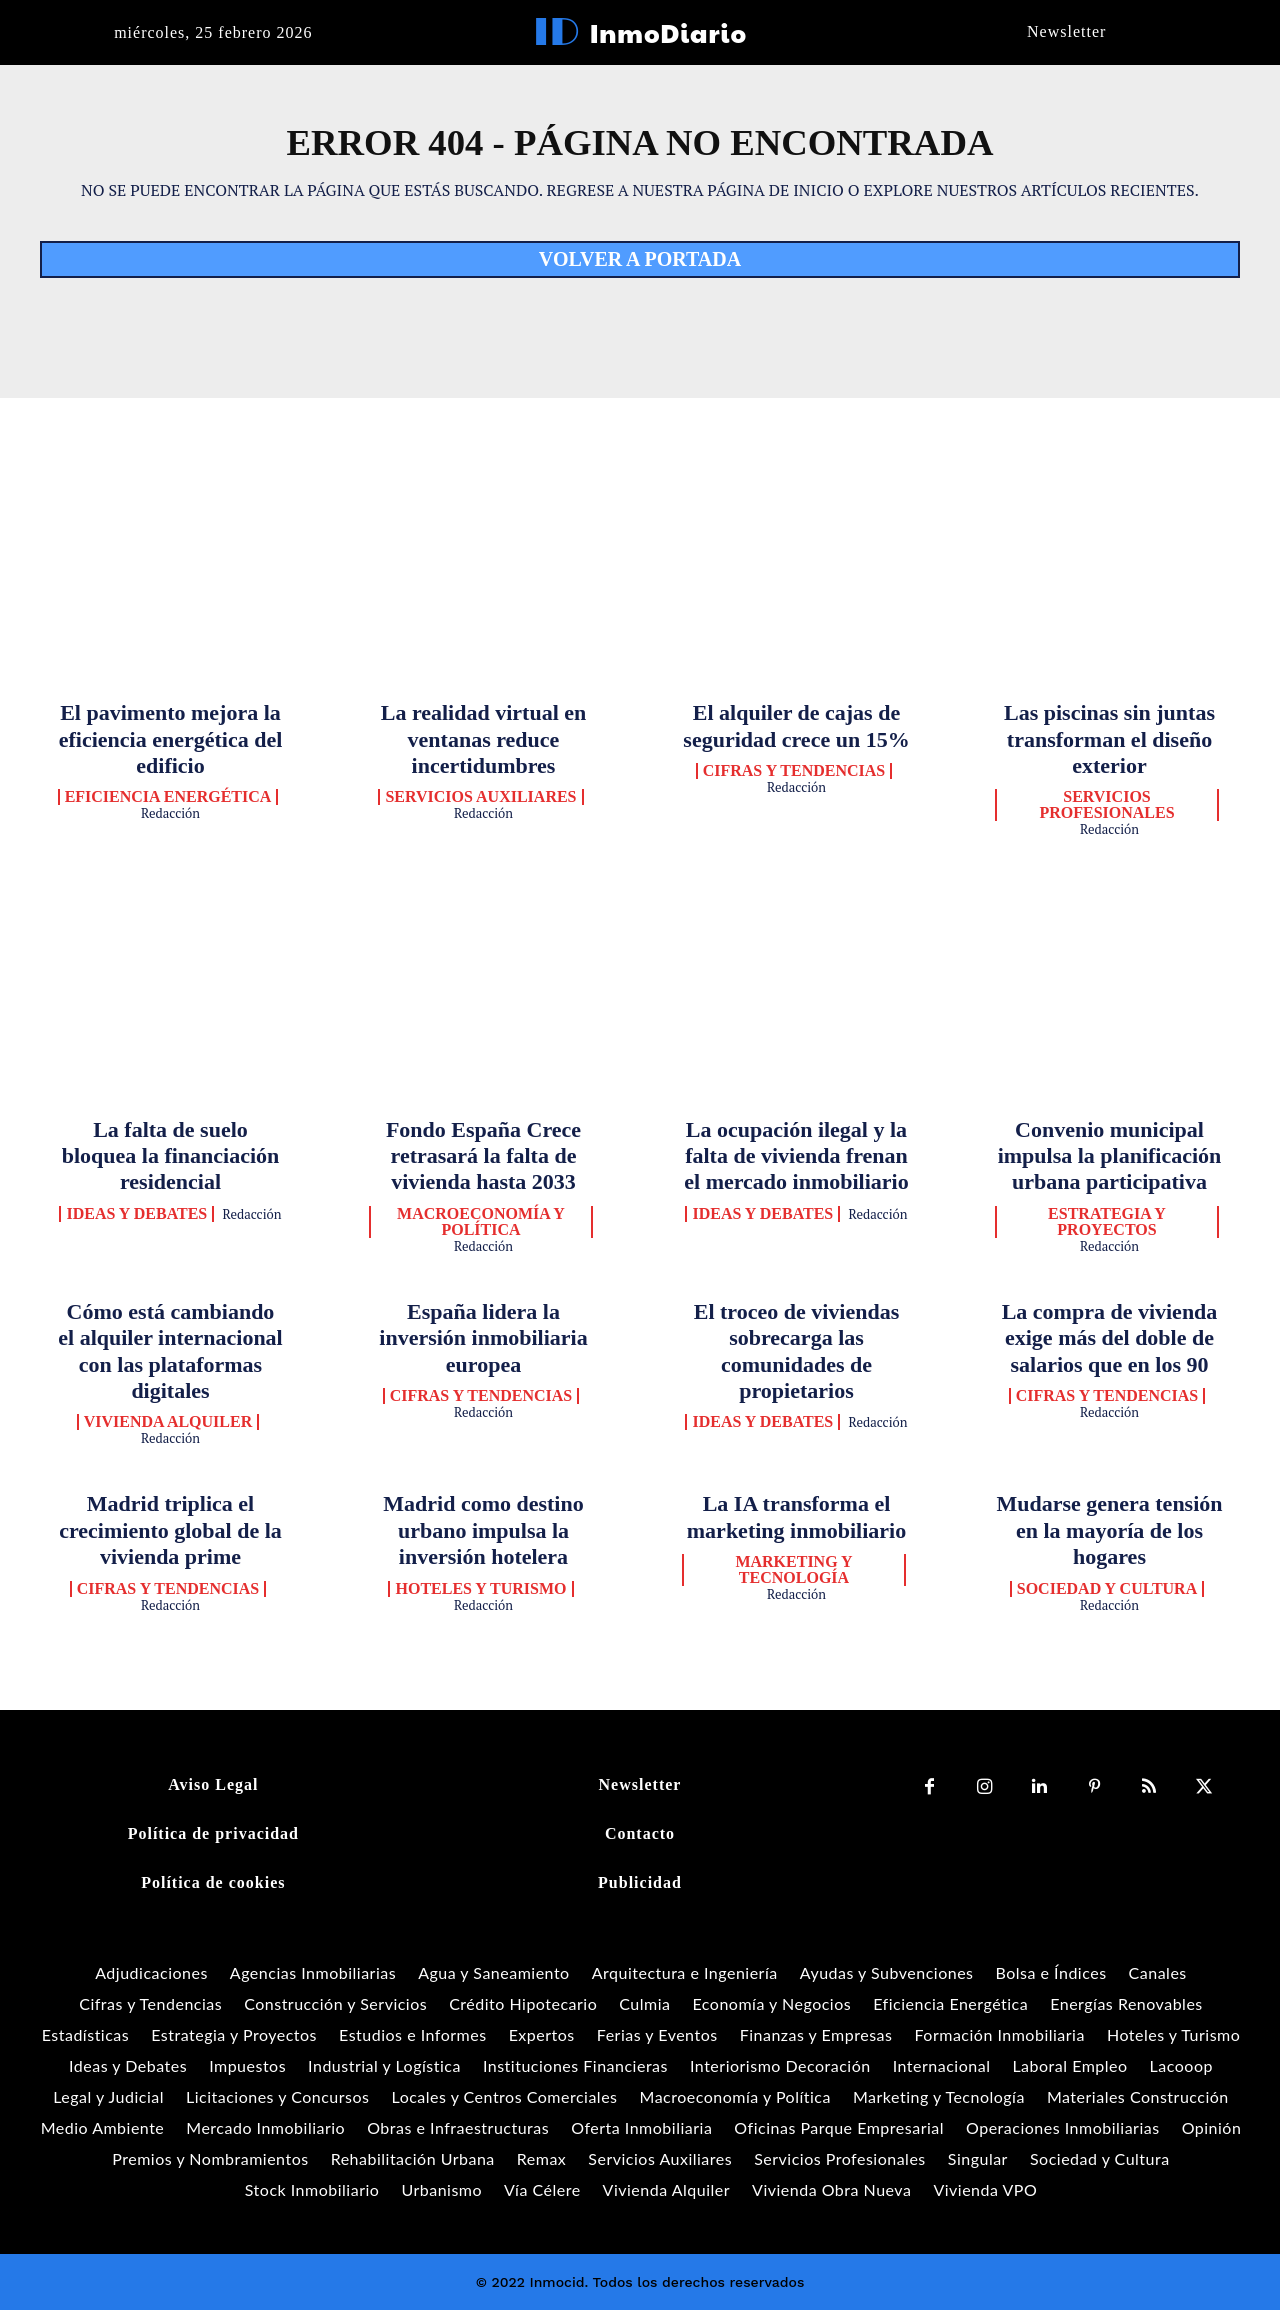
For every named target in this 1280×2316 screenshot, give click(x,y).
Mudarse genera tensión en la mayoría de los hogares (1109, 1536)
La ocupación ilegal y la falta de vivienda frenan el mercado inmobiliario (796, 1161)
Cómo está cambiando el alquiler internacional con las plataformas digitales (170, 1356)
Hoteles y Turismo (480, 1594)
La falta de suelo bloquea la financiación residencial (171, 1161)
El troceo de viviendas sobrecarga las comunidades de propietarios (797, 1356)
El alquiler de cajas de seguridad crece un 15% (796, 730)
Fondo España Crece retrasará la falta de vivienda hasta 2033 (483, 1161)
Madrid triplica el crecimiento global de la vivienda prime (170, 1536)
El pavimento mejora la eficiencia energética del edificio (171, 744)
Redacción (170, 819)
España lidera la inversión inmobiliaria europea (483, 1343)
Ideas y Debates (136, 1219)
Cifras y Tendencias (794, 776)
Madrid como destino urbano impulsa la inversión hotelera (483, 1536)
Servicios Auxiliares (480, 803)
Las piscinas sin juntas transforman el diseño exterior (1109, 744)
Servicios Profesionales (1106, 811)
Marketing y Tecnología (793, 1575)
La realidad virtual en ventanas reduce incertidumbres (484, 744)
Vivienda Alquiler (168, 1428)
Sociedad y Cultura (1107, 1594)
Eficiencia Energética (168, 803)
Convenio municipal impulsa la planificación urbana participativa (1110, 1161)
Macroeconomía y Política (481, 1227)
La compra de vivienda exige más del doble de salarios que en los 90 (1110, 1343)
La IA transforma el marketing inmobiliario (796, 1522)
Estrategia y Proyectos (1107, 1227)
